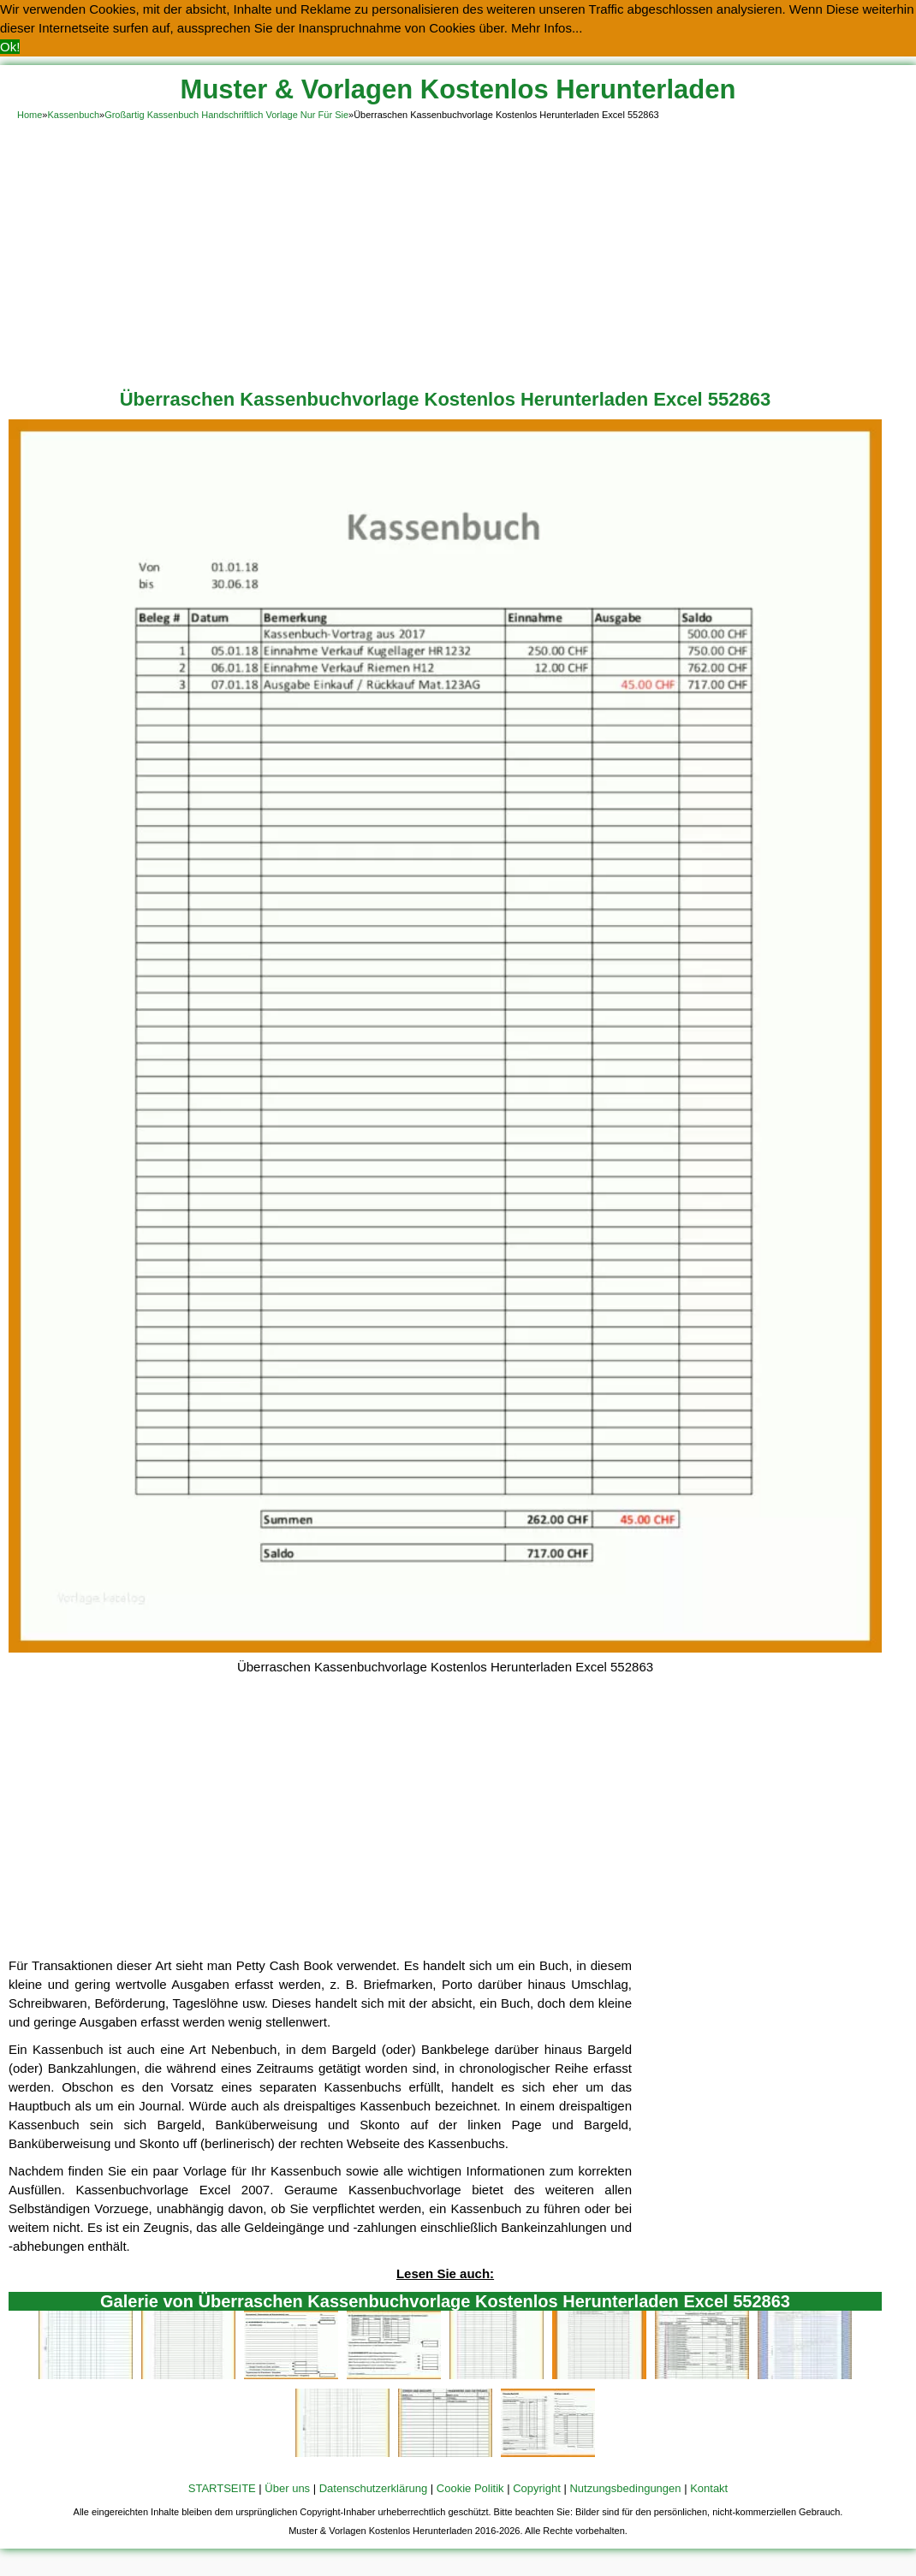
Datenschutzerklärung (373, 2488)
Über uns (287, 2488)
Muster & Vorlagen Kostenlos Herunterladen (458, 89)
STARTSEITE (222, 2488)
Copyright (537, 2488)
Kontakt (709, 2488)
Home (29, 115)
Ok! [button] (10, 46)
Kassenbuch (73, 115)
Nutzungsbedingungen (625, 2488)
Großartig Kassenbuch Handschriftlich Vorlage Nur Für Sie (226, 115)
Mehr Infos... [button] (546, 28)
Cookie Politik (470, 2488)
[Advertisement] (458, 251)
